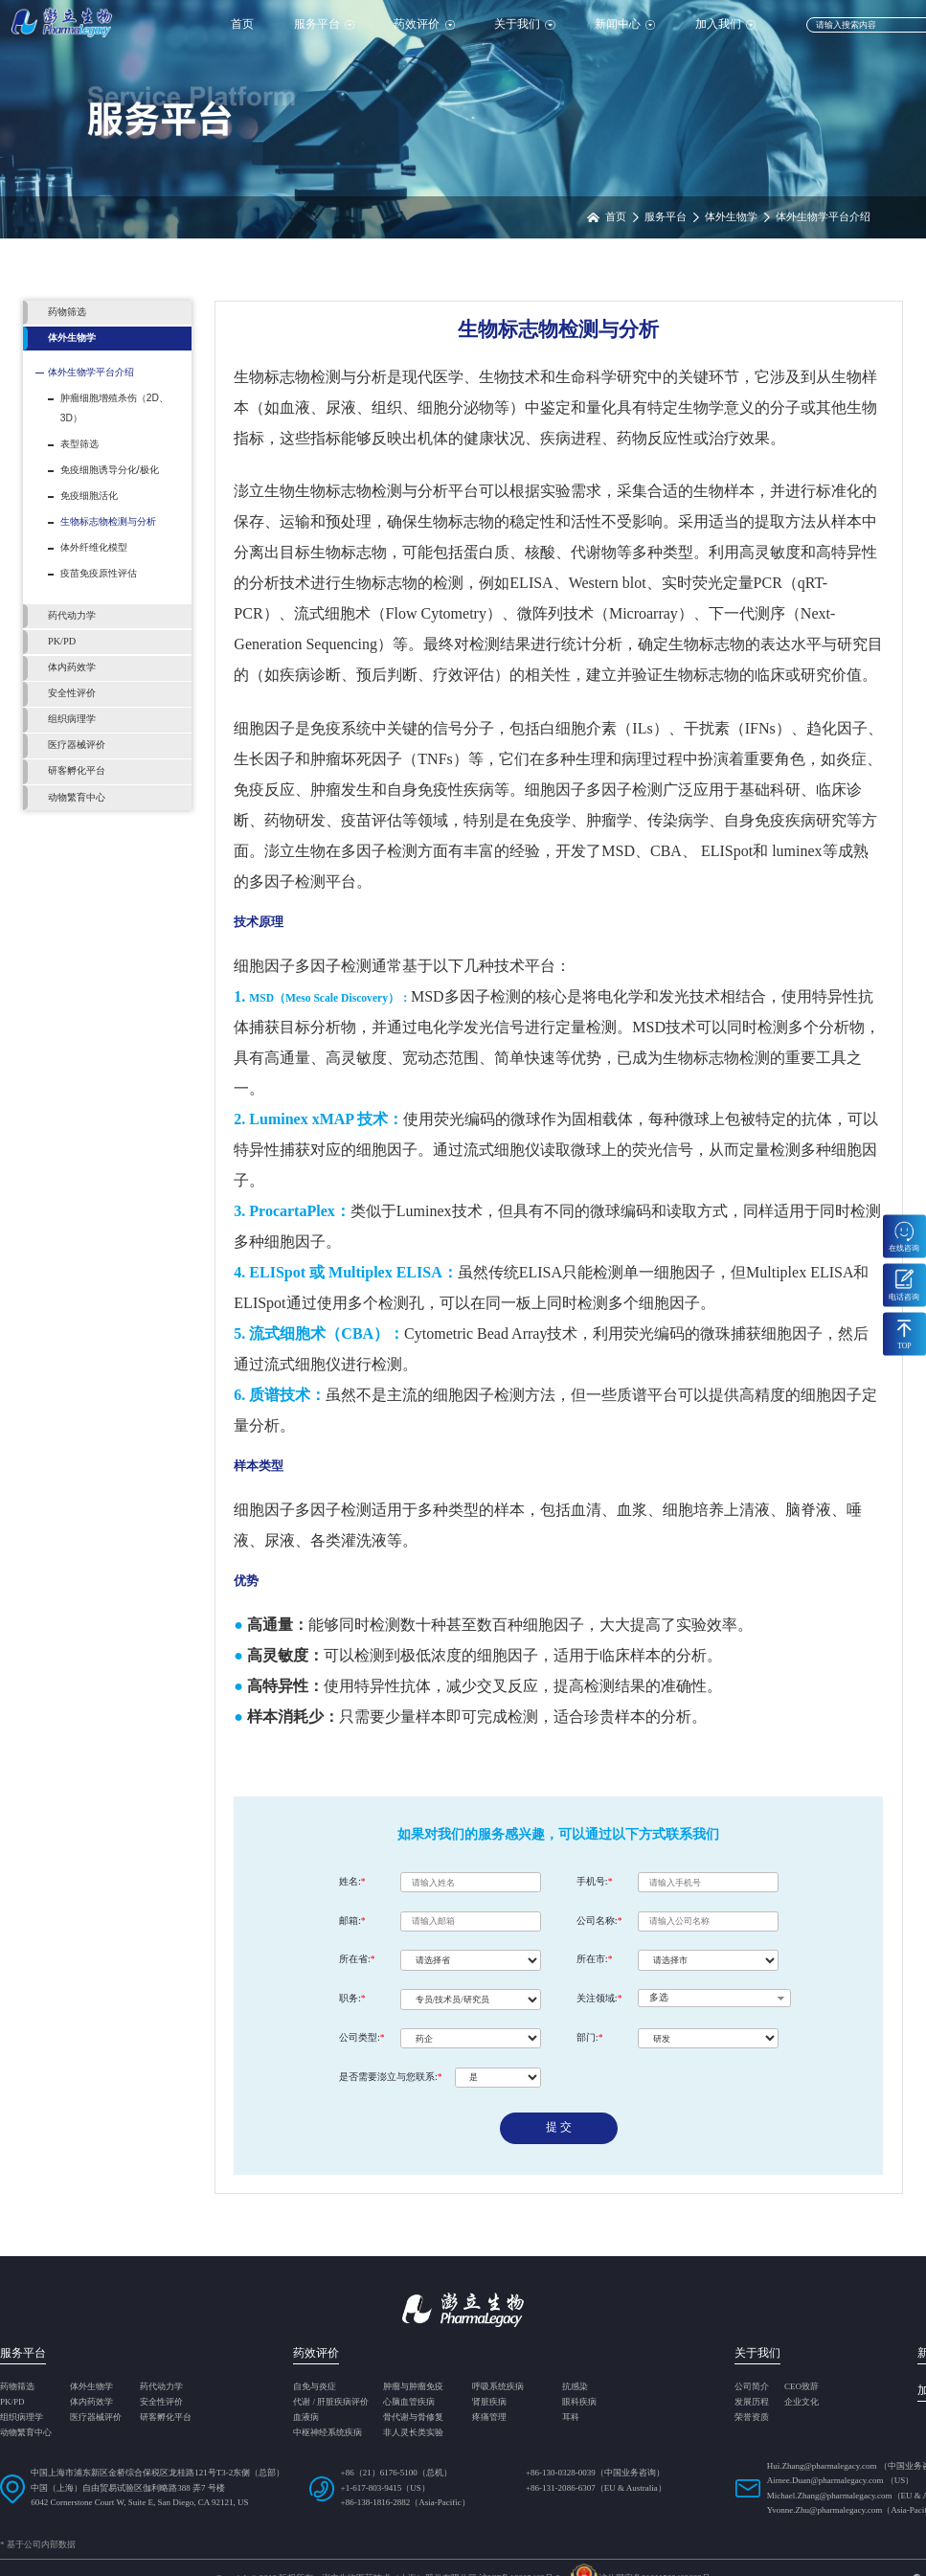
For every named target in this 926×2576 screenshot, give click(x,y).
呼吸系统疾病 (498, 2387)
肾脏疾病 (489, 2402)
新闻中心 (625, 24)
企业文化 (801, 2402)
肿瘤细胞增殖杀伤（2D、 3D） (114, 408)
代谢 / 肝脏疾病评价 (331, 2402)
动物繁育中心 (26, 2433)
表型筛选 (79, 444)
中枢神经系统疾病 (327, 2433)
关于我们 (524, 24)
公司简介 (751, 2387)
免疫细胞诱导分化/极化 (109, 469)
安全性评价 (161, 2402)
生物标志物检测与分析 (108, 521)
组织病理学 (21, 2417)
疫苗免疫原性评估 (98, 573)
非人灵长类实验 (413, 2433)
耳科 (570, 2417)
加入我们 (725, 24)
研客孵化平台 (166, 2417)
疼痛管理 (489, 2417)
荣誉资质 (751, 2417)
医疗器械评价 (96, 2417)
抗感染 (575, 2387)
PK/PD (12, 2402)
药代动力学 (161, 2387)
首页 (242, 24)
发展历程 (751, 2402)
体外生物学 (91, 2387)
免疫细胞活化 (89, 495)
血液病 (306, 2417)
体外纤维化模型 (93, 547)
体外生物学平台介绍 (91, 372)
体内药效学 (91, 2402)
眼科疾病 (579, 2402)
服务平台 (324, 24)
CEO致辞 (801, 2387)
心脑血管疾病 (409, 2402)
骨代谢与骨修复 (413, 2417)
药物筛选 (17, 2387)
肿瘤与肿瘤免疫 (413, 2387)
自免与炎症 (314, 2387)
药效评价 (424, 24)
